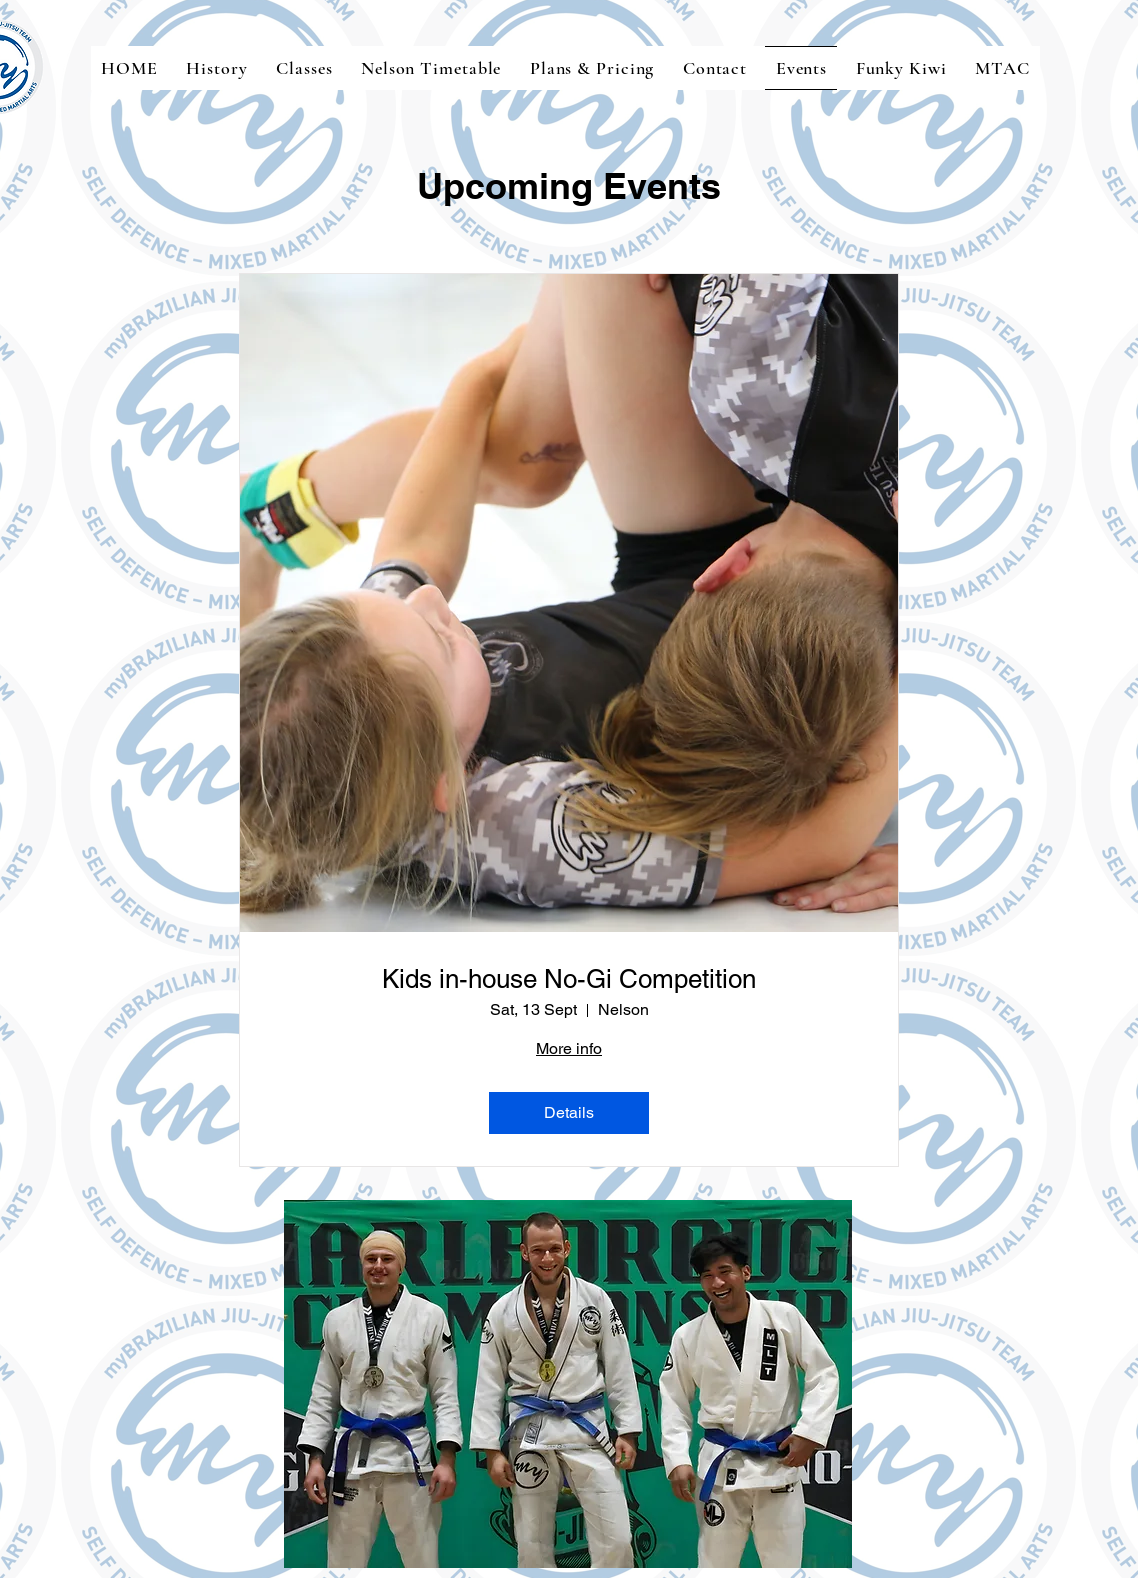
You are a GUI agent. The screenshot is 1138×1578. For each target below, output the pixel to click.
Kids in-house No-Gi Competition (569, 979)
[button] (568, 1384)
